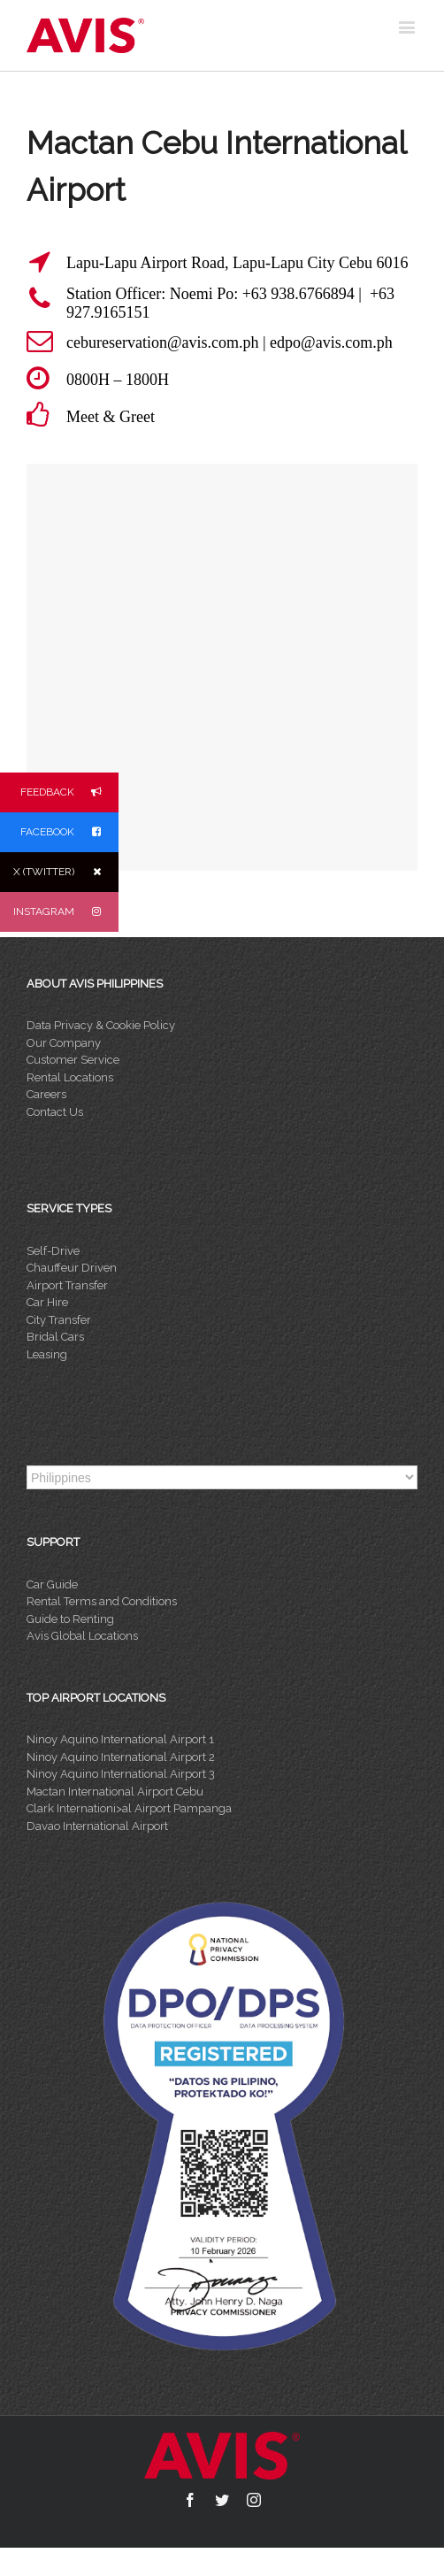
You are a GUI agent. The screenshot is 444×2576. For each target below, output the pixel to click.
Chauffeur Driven (72, 1267)
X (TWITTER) (66, 872)
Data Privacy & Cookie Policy (101, 1025)
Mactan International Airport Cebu (115, 1791)
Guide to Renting (70, 1619)
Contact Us (55, 1112)
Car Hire (47, 1302)
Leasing (47, 1354)
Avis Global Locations (82, 1635)
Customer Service (73, 1059)
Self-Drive (53, 1250)
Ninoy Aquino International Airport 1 (120, 1739)
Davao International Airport (97, 1826)
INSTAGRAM (66, 912)
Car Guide (52, 1584)
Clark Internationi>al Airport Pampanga (129, 1808)
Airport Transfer (67, 1285)
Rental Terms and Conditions (102, 1601)
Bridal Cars (55, 1336)
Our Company (64, 1043)
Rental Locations (70, 1077)
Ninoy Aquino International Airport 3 (121, 1773)
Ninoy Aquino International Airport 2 (121, 1757)
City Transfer (59, 1319)
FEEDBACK (69, 792)
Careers (46, 1094)
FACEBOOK (69, 832)
